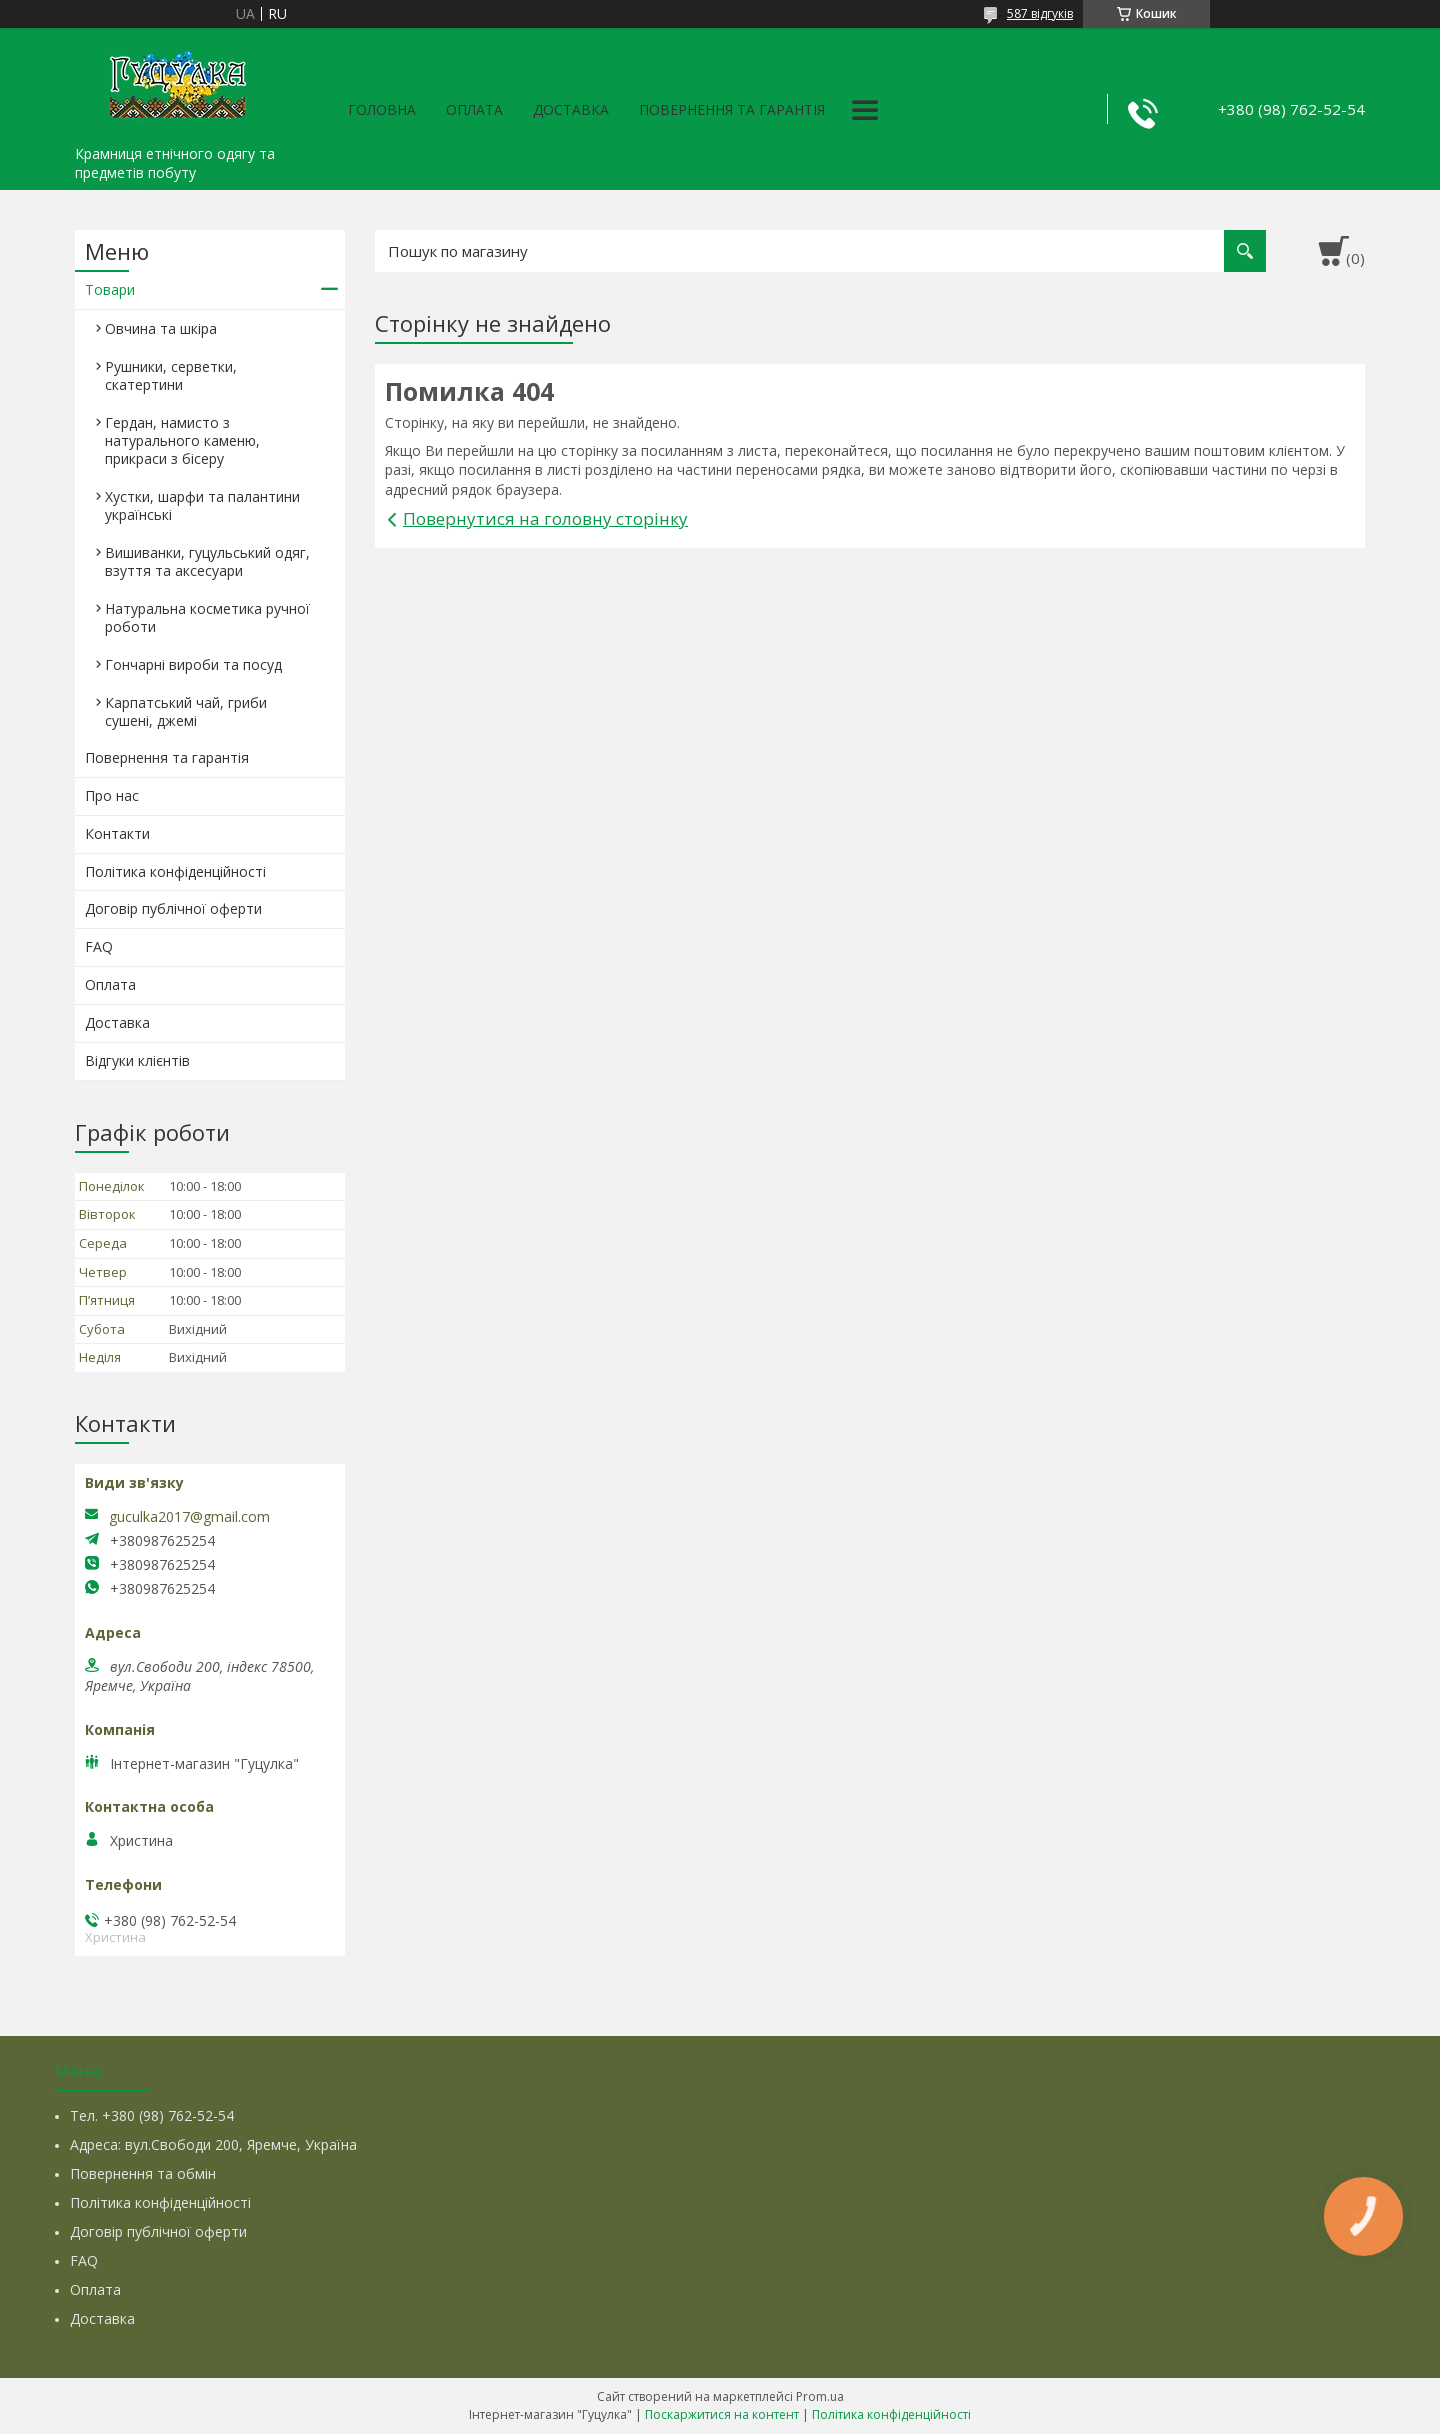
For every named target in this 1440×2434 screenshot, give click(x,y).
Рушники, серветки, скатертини (171, 375)
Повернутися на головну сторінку (545, 518)
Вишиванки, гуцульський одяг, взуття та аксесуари (207, 561)
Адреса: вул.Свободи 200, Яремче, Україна (213, 2144)
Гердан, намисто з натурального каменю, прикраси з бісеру (182, 440)
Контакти (117, 833)
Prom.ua (820, 2396)
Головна (382, 109)
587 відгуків (1040, 13)
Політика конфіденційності (175, 871)
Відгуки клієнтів (137, 1060)
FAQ (99, 946)
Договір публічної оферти (173, 908)
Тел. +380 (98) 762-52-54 (152, 2115)
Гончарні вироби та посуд (193, 664)
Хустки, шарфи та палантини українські (202, 505)
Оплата (474, 109)
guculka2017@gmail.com (189, 1517)
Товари (110, 289)
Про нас (112, 795)
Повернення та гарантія (732, 109)
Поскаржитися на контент (722, 2414)
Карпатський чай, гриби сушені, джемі (186, 711)
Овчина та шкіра (161, 328)
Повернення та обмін (143, 2173)
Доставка (571, 109)
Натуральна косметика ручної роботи (207, 617)
